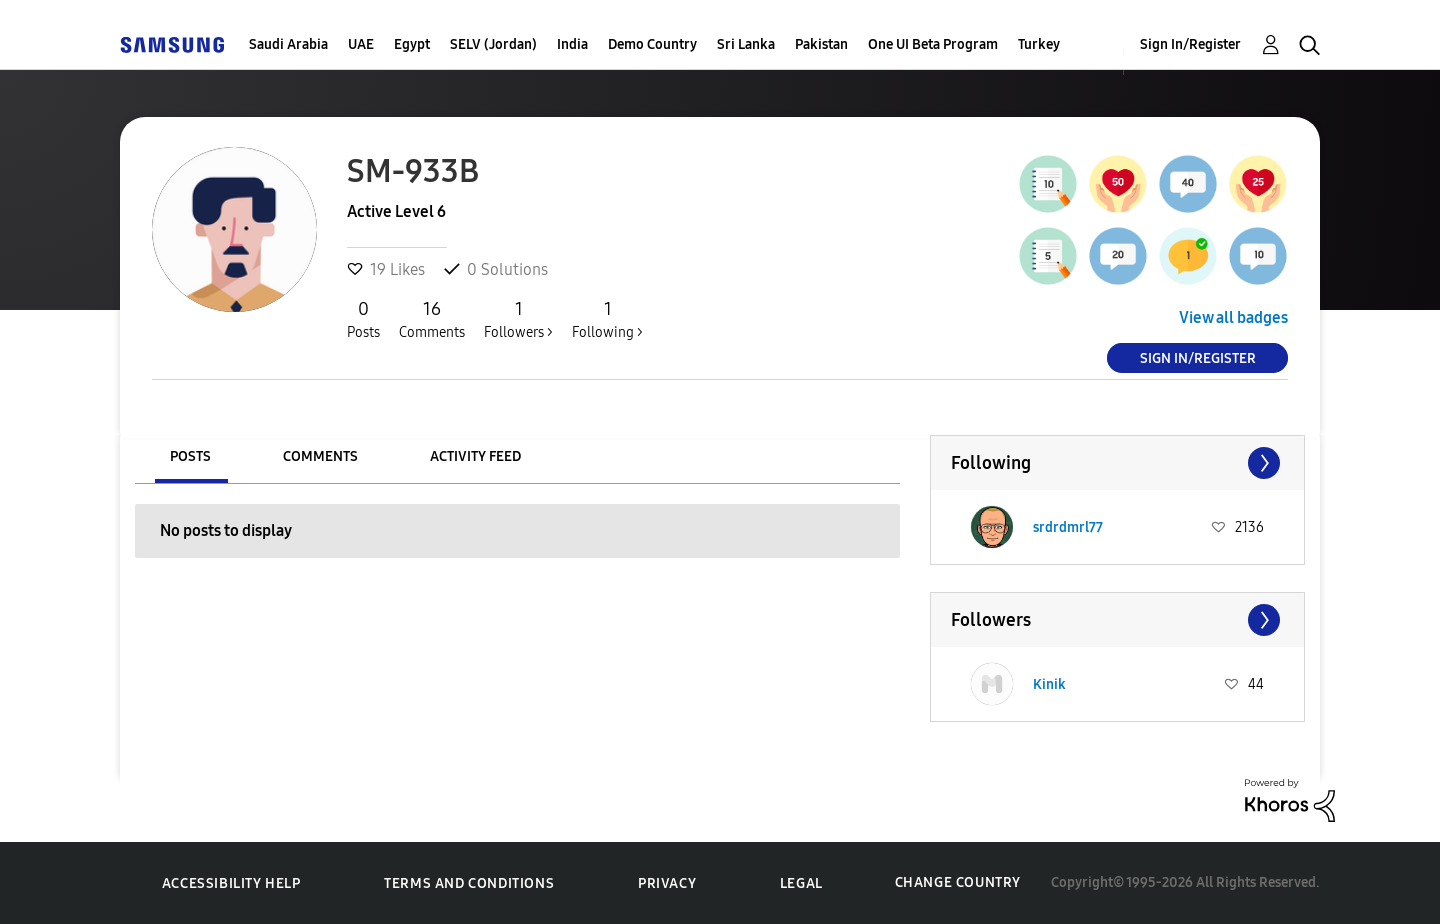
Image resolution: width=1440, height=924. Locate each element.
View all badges (1233, 317)
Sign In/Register (1190, 44)
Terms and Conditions (469, 883)
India (572, 44)
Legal (801, 883)
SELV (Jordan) (493, 44)
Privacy (667, 883)
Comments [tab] (320, 456)
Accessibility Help (231, 883)
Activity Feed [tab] (475, 456)
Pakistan (821, 44)
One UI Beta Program (933, 44)
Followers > (518, 319)
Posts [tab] (190, 456)
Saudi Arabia (288, 44)
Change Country (958, 882)
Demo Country (652, 44)
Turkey (1039, 44)
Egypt (412, 44)
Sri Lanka (746, 44)
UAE (361, 44)
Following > (607, 319)
